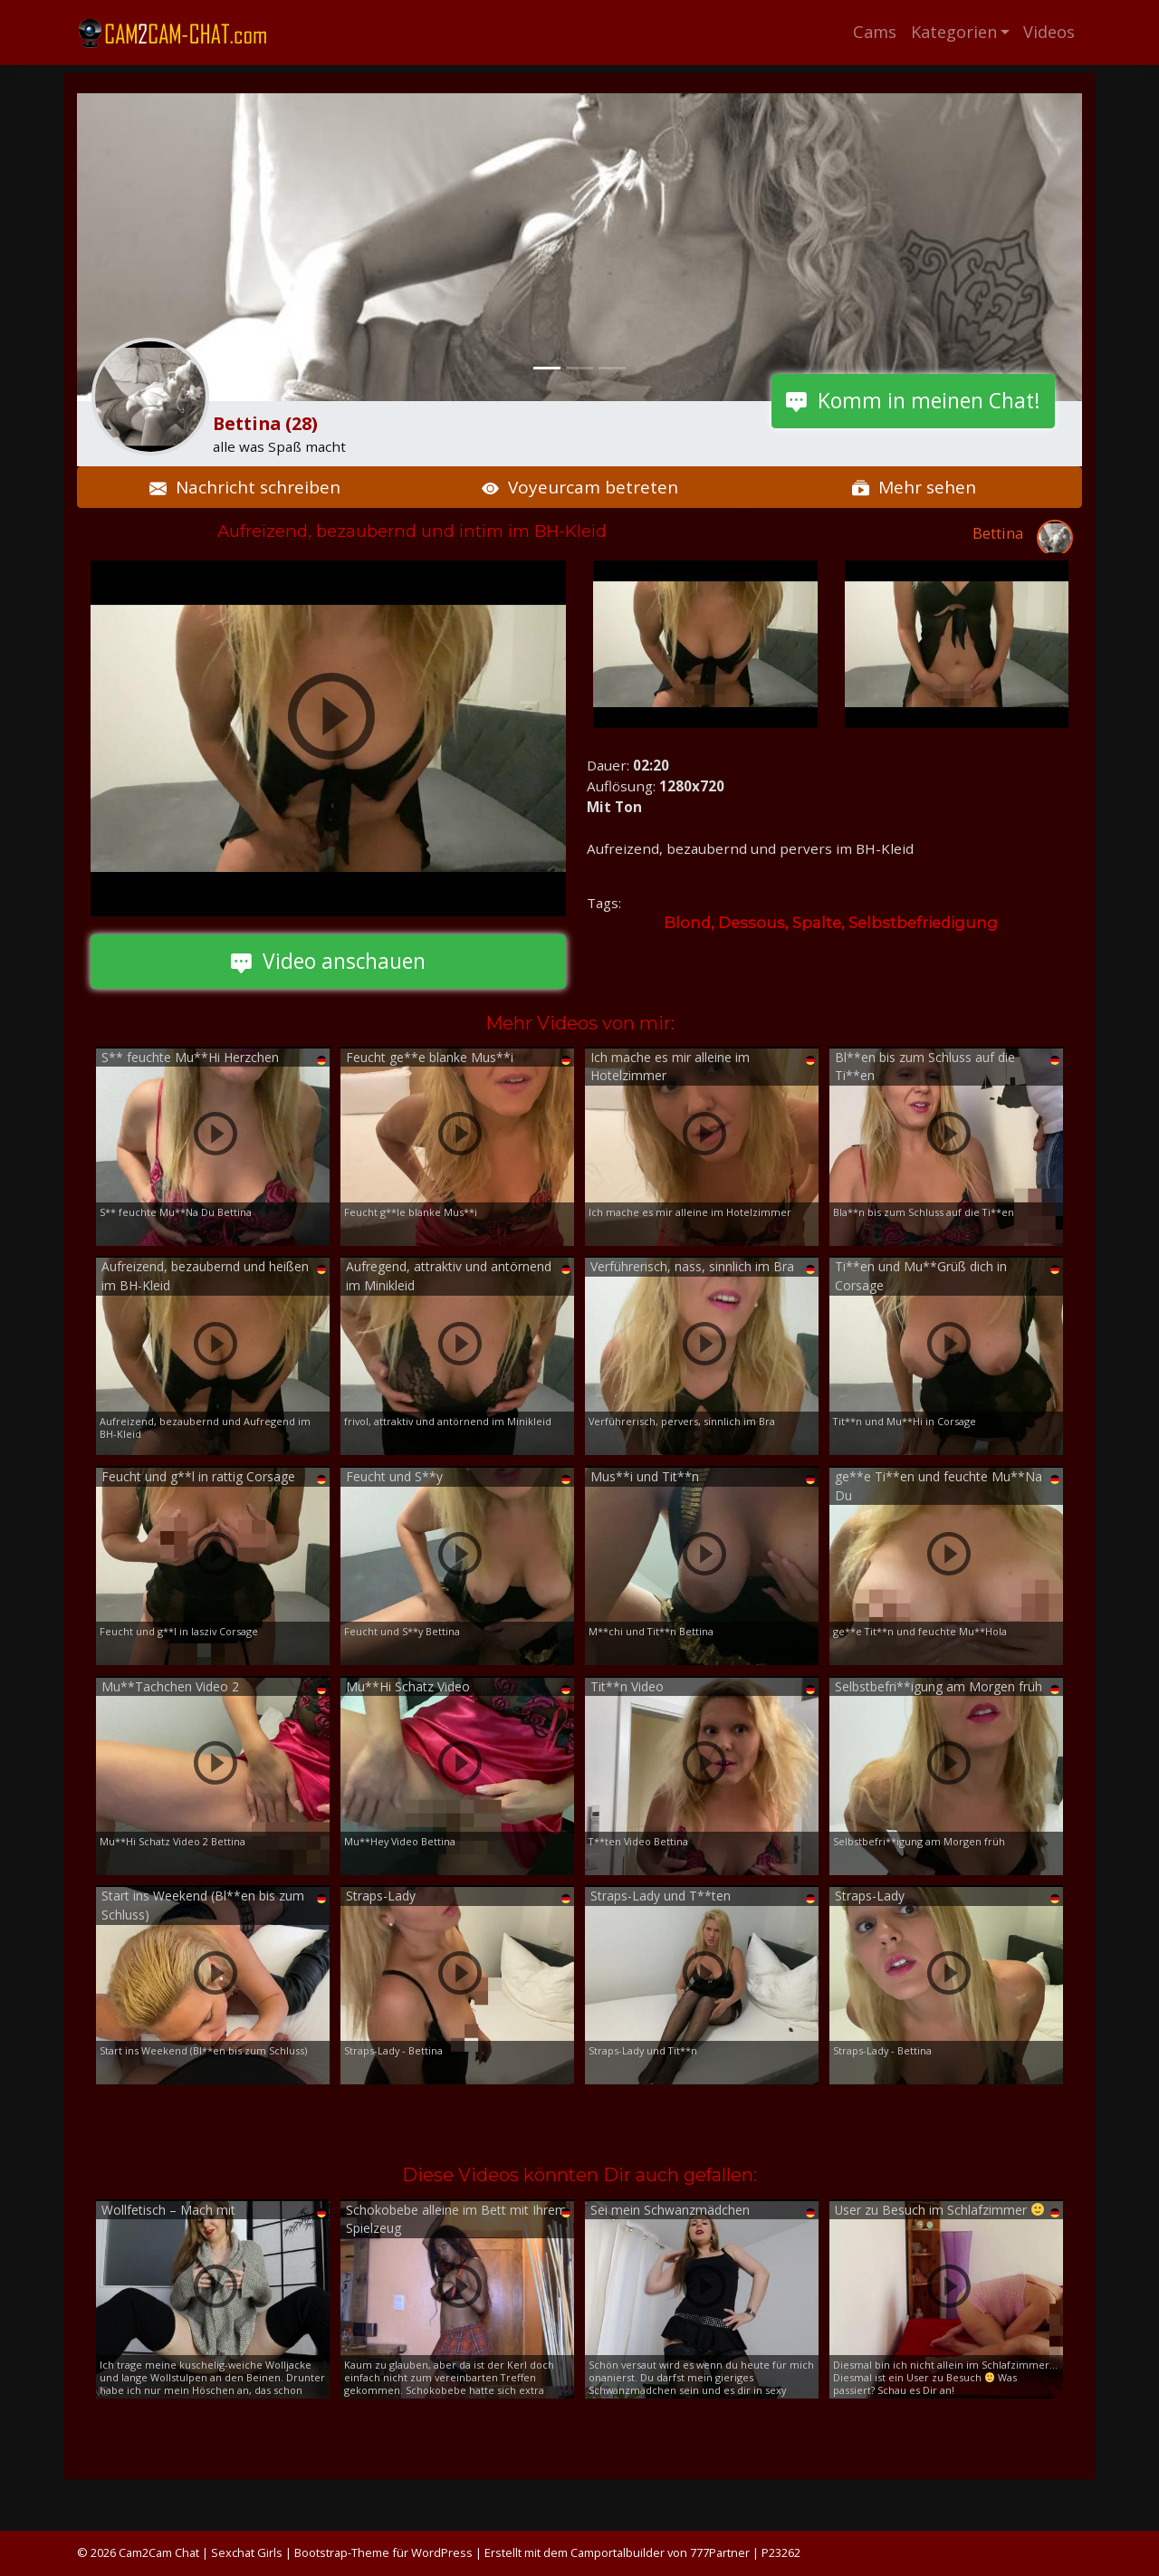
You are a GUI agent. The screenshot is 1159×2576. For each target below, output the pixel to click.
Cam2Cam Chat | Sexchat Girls (201, 2552)
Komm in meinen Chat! (913, 401)
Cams (874, 32)
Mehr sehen (914, 487)
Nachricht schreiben (244, 487)
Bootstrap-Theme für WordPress (383, 2552)
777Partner (720, 2552)
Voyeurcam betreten (580, 487)
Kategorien (954, 32)
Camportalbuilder (617, 2552)
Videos (1049, 32)
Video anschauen (328, 961)
